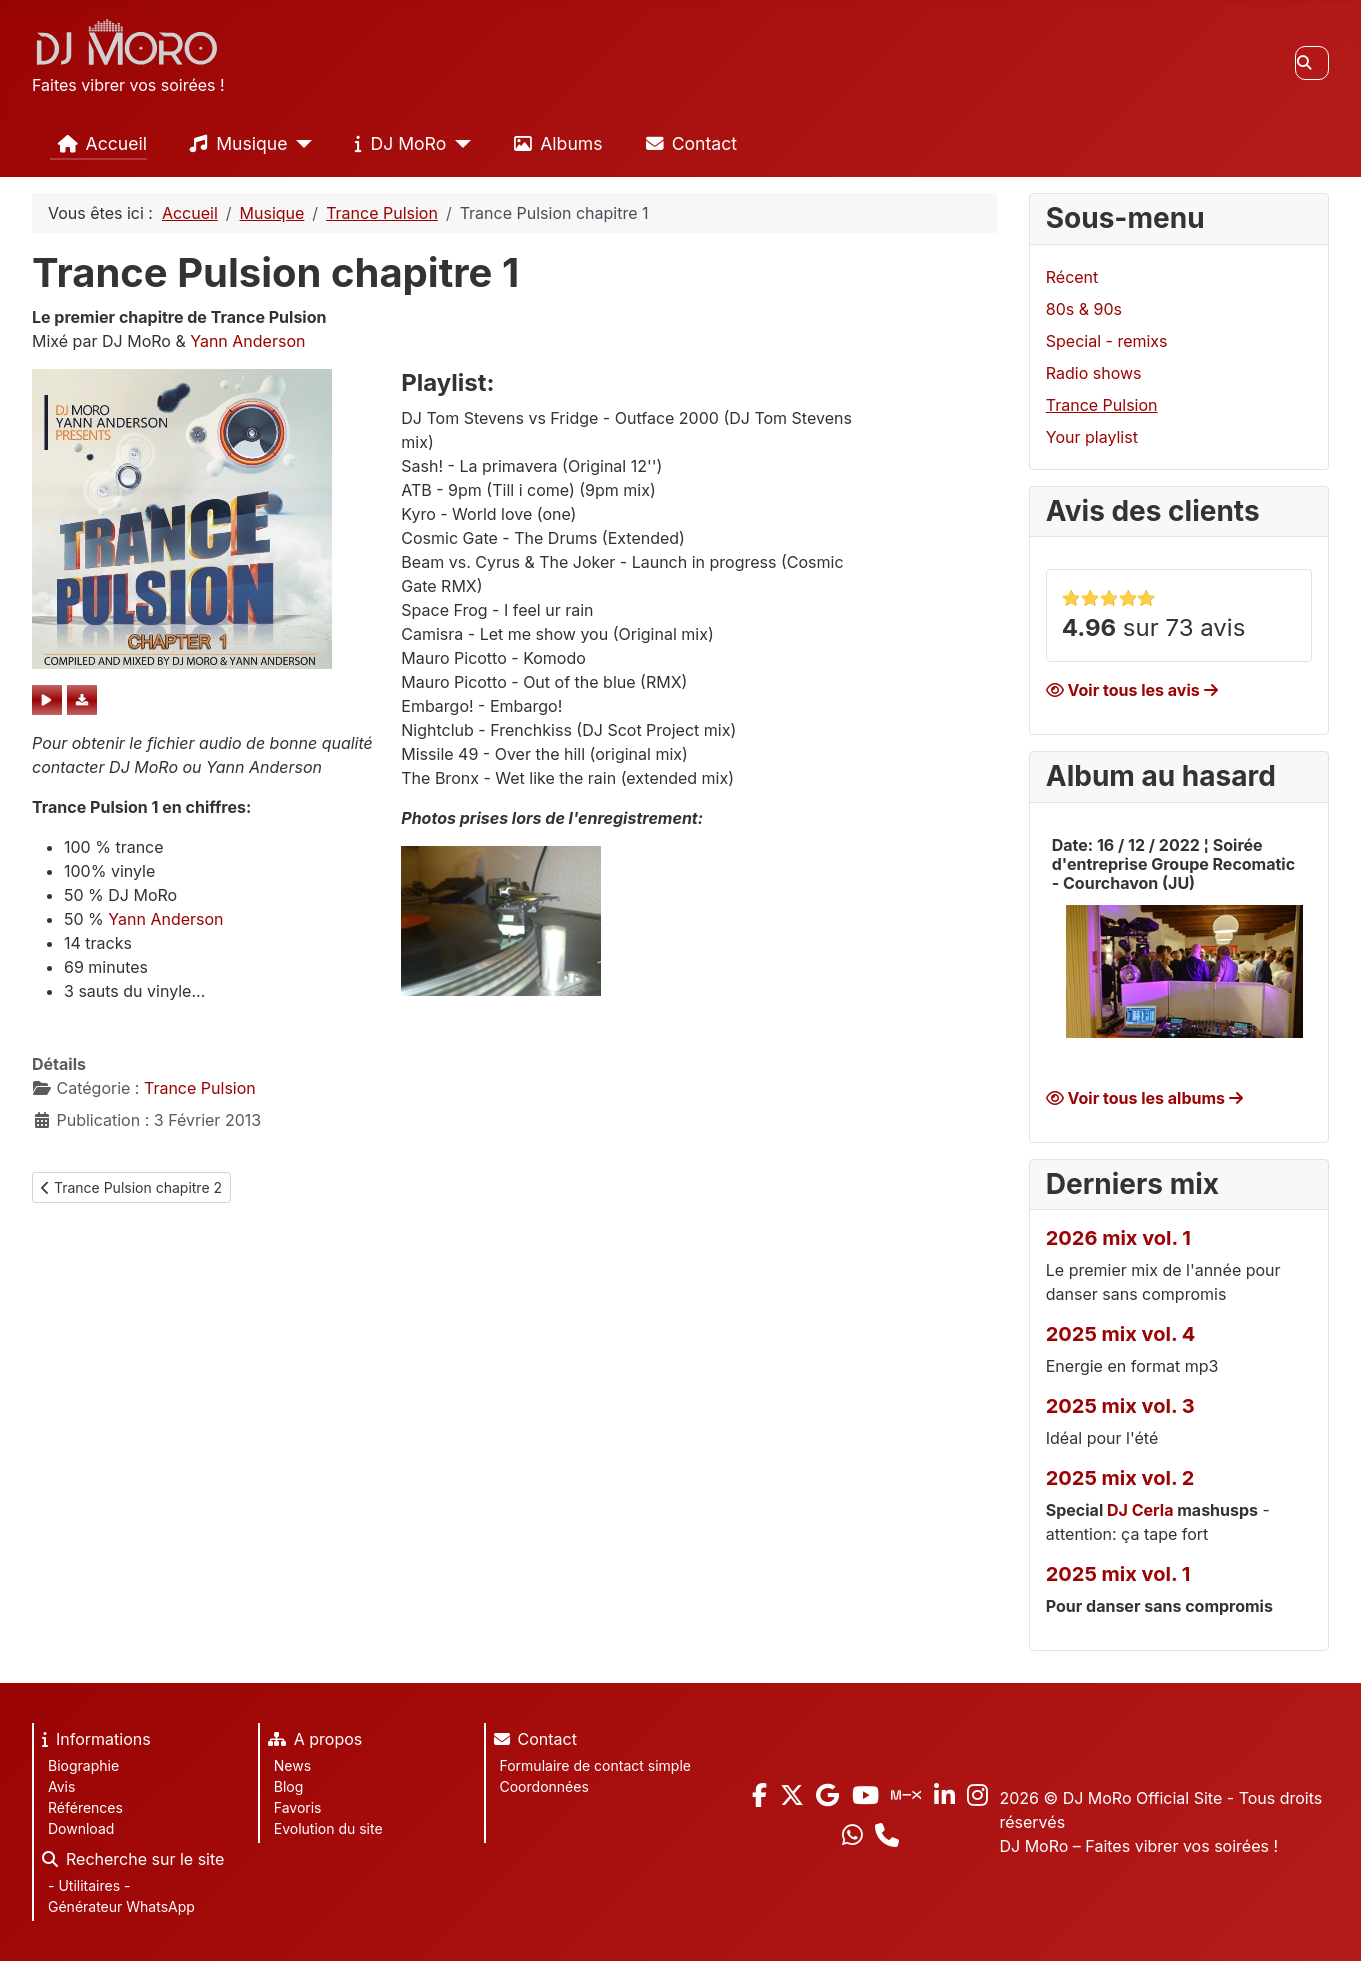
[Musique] (300, 144)
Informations (92, 1742)
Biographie (83, 1765)
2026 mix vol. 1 (1118, 1238)
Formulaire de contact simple (595, 1765)
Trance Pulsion (200, 1088)
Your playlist (1092, 437)
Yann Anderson (247, 341)
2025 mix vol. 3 (1120, 1406)
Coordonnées (544, 1786)
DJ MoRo (396, 144)
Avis (61, 1786)
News (292, 1765)
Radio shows (1094, 373)
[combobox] (1312, 63)
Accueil (98, 144)
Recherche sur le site (129, 1862)
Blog (289, 1786)
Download (81, 1828)
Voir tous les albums (1144, 1098)
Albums (554, 144)
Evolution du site (328, 1828)
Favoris (298, 1807)
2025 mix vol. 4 (1121, 1334)
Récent (1072, 277)
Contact (687, 144)
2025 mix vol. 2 (1120, 1478)
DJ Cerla (1140, 1510)
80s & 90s (1084, 309)
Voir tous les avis (1132, 690)
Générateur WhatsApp (121, 1906)
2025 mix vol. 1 (1118, 1574)
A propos (311, 1742)
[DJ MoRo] (458, 144)
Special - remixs (1107, 341)
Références (85, 1807)
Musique (234, 144)
